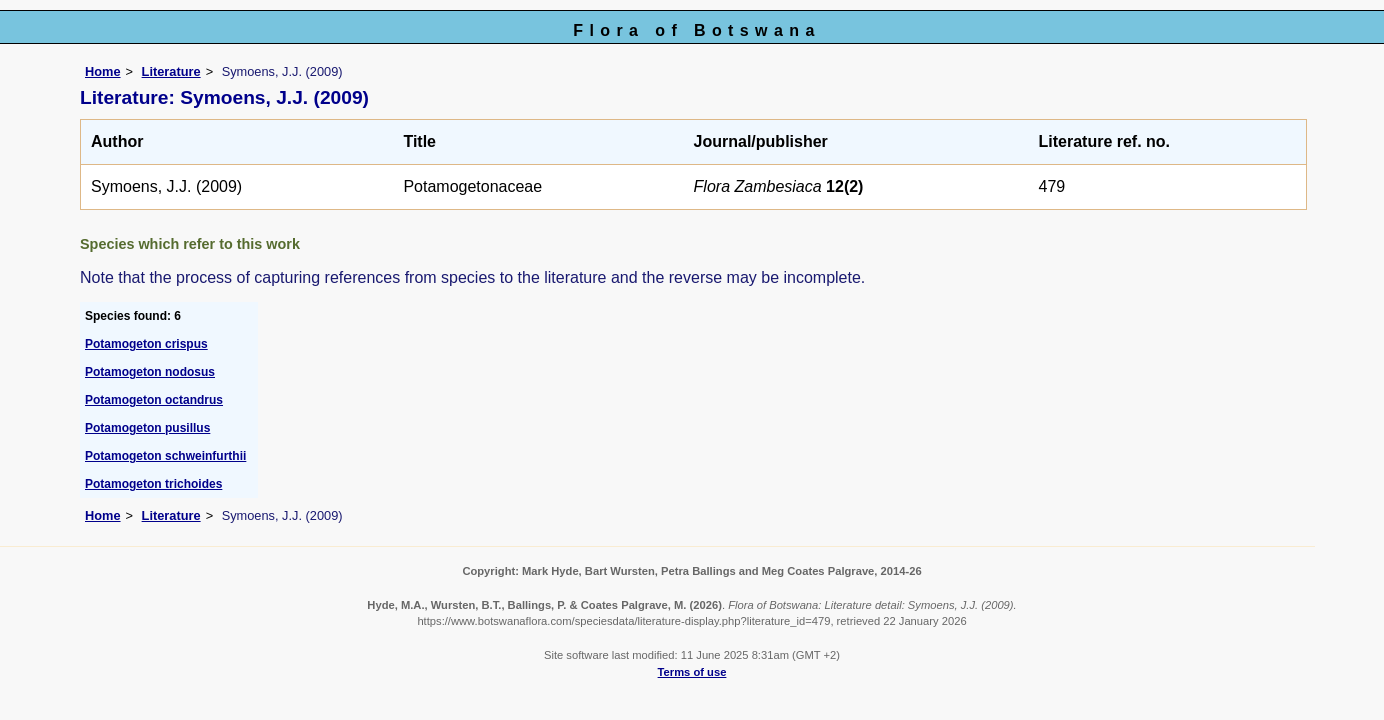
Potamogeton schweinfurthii (165, 456)
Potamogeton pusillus (147, 428)
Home (103, 71)
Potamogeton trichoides (153, 484)
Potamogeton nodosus (150, 372)
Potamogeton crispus (146, 344)
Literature (171, 71)
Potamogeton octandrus (154, 400)
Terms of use (692, 672)
